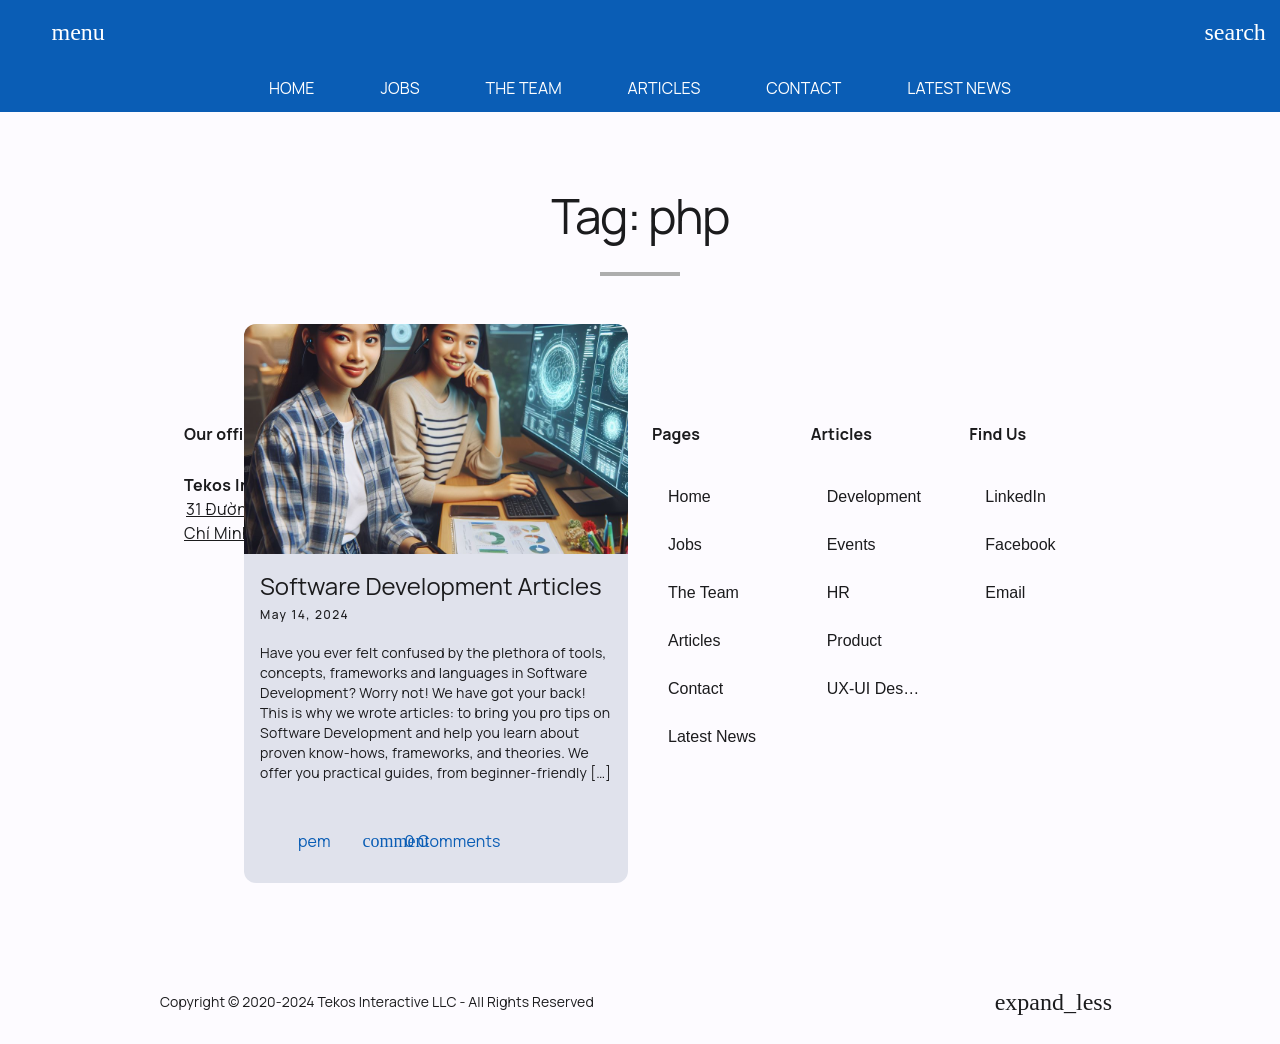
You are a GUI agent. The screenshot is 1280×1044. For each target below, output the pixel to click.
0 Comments (432, 841)
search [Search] (1223, 32)
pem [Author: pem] (297, 841)
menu (70, 32)
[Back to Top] (1053, 1002)
